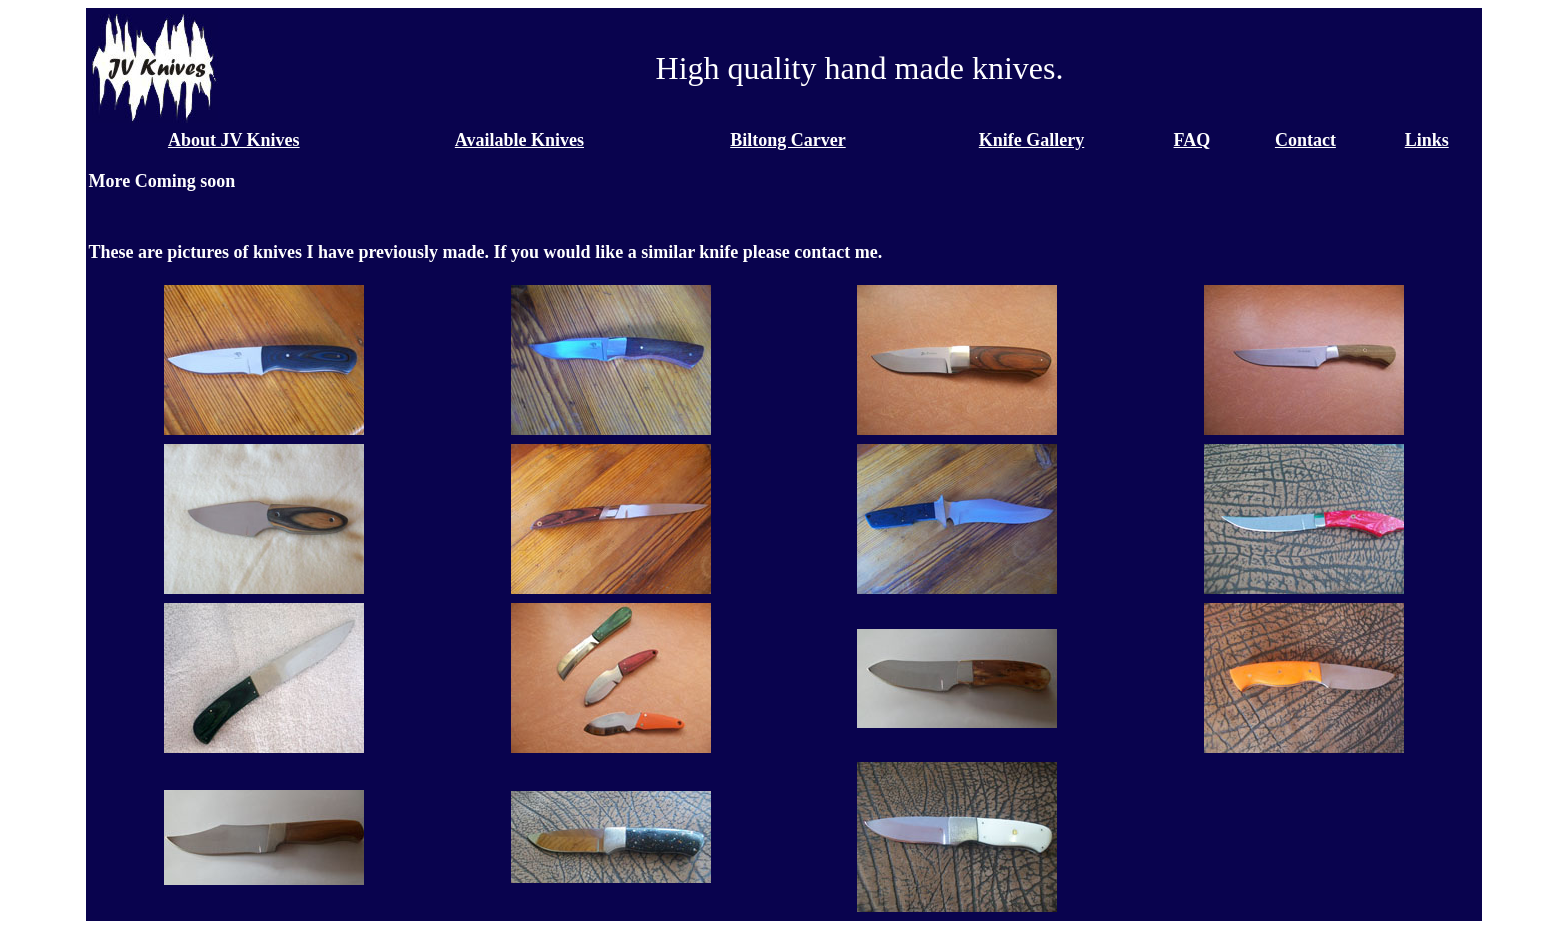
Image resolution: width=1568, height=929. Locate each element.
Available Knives (519, 140)
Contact (1305, 140)
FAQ (1192, 140)
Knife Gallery (1031, 140)
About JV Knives (234, 140)
